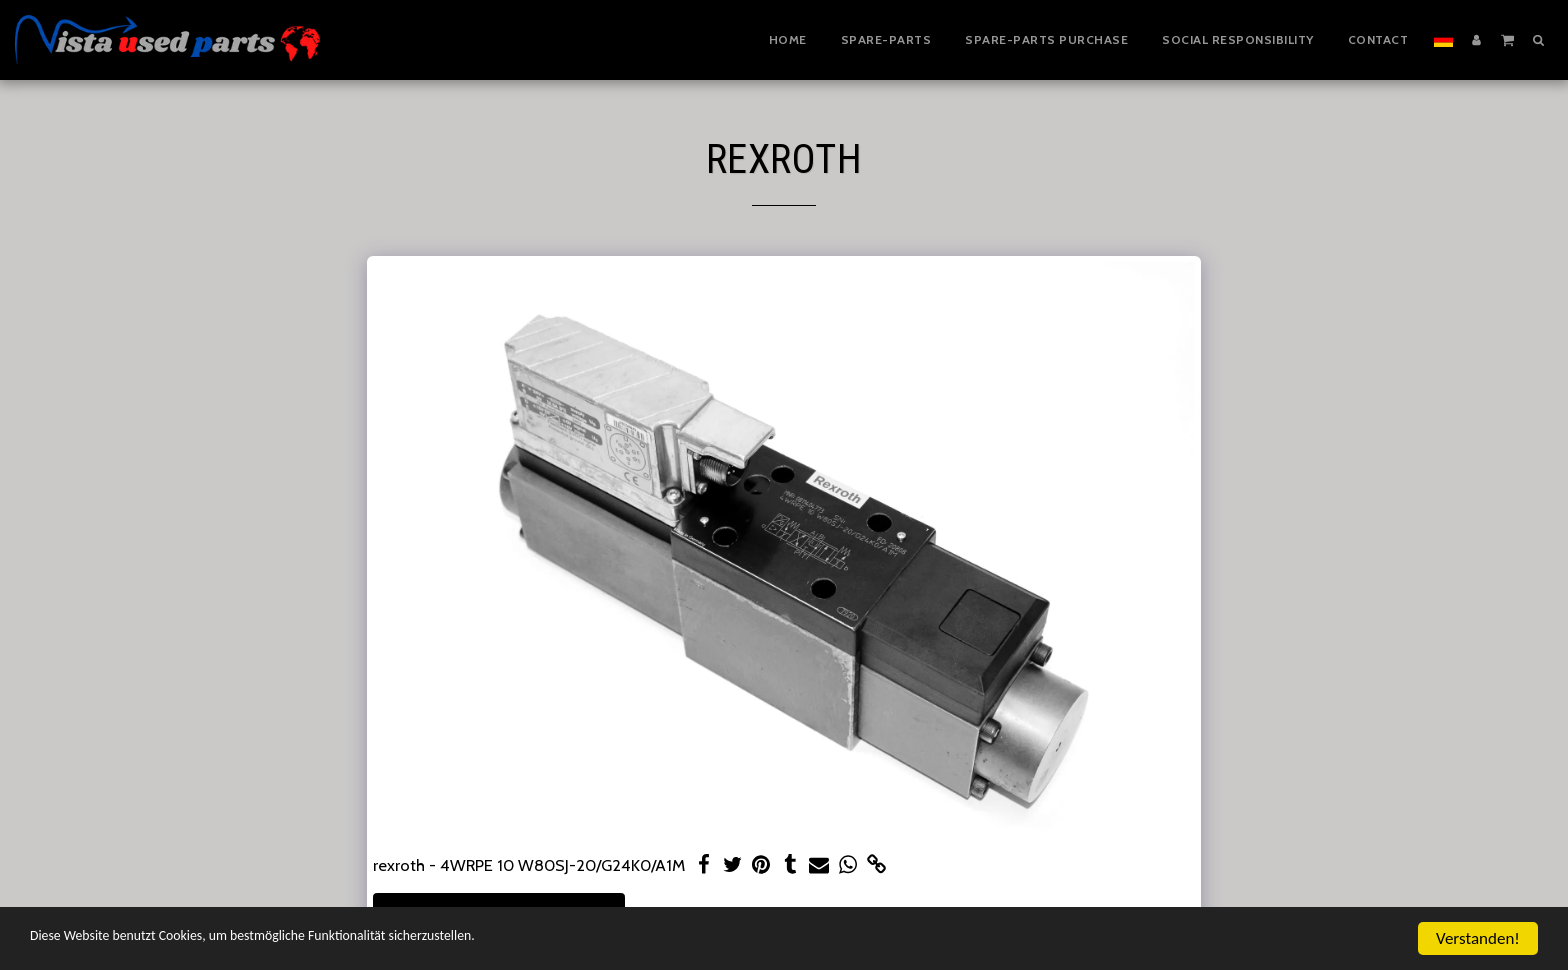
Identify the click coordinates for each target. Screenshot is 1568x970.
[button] (1507, 39)
